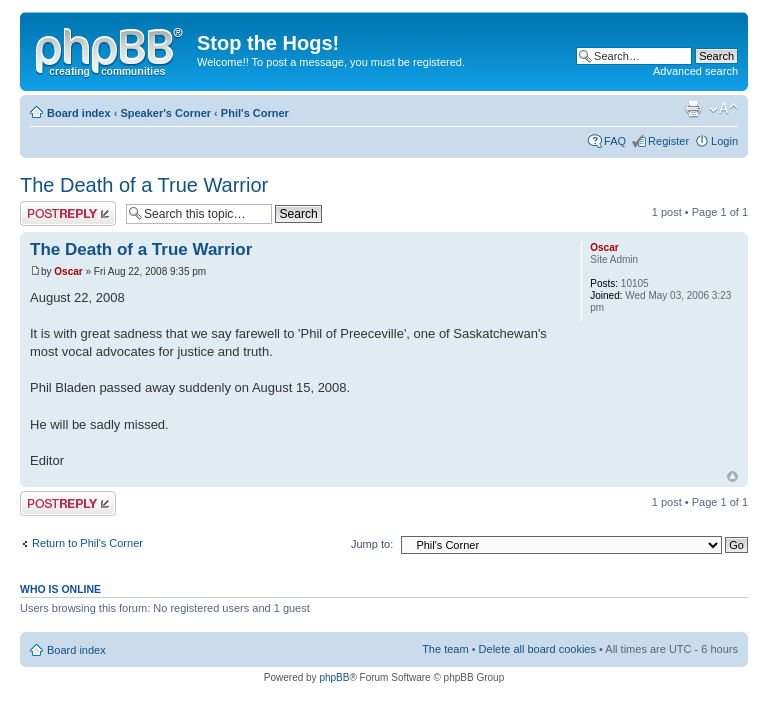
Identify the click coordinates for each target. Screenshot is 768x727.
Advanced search (695, 71)
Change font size (723, 109)
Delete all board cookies (537, 649)
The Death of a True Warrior (144, 185)
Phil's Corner (255, 113)
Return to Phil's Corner (87, 543)
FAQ (615, 141)
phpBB (334, 677)
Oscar (68, 271)
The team (445, 649)
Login (724, 141)
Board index (79, 113)
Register (668, 141)
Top (732, 476)
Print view (693, 109)
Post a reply (68, 213)
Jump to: (372, 544)
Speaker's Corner (165, 113)
